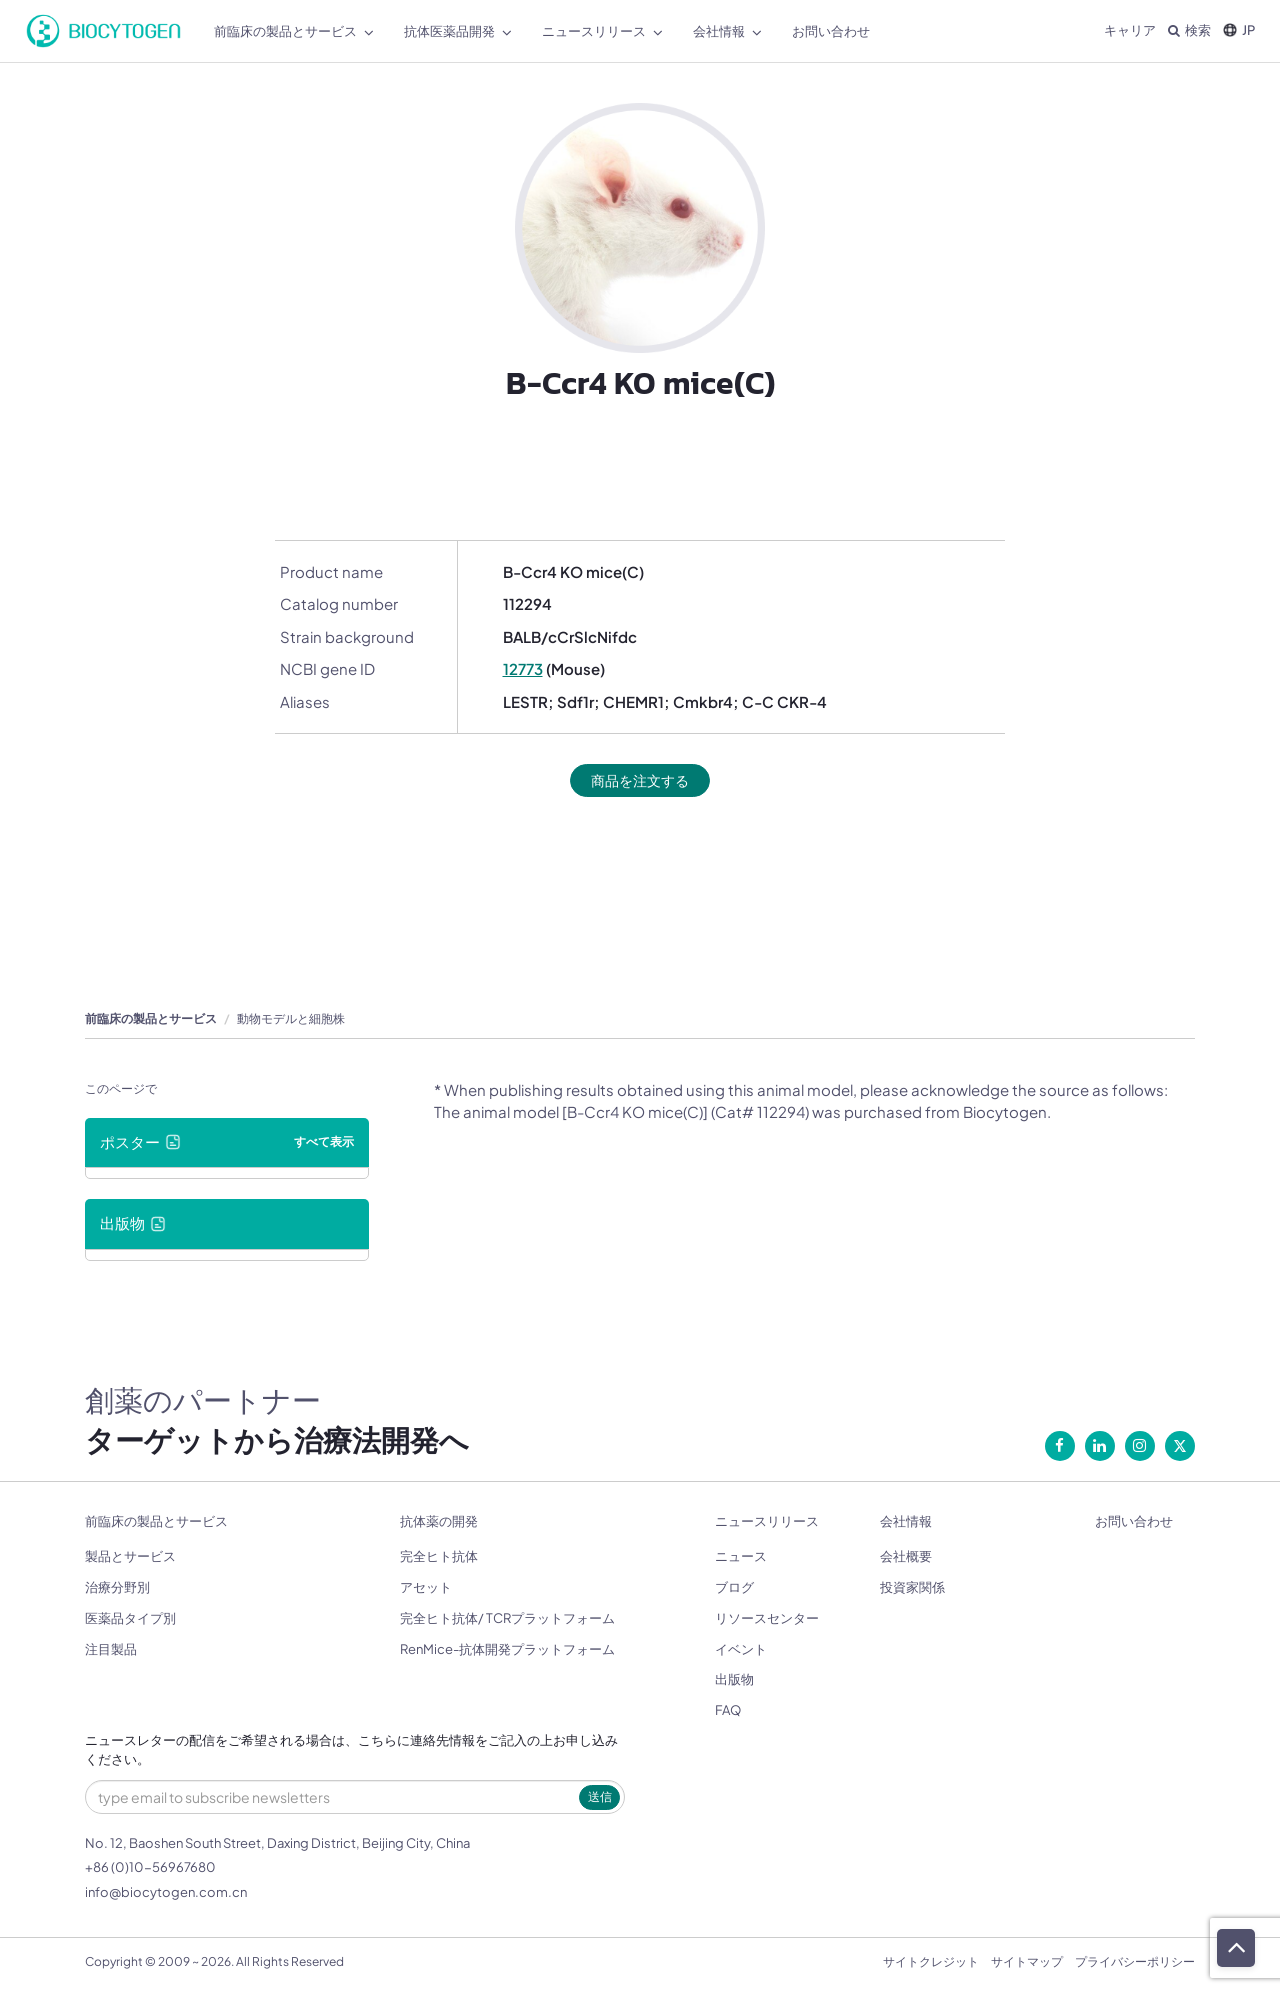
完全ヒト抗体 (439, 1557)
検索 (1189, 30)
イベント (741, 1650)
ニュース (741, 1557)
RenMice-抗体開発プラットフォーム (507, 1650)
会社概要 (906, 1557)
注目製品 (111, 1650)
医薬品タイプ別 (130, 1619)
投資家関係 (912, 1588)
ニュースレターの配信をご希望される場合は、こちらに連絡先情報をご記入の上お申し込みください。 (351, 1751)
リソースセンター (767, 1619)
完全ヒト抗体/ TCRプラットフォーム (507, 1619)
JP (1239, 30)
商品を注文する (640, 780)
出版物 (734, 1680)
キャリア (1130, 30)
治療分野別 (117, 1588)
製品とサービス (130, 1557)
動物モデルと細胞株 (291, 1019)
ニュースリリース (767, 1522)
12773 (523, 668)
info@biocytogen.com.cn (166, 1893)
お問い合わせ (1134, 1522)
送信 (600, 1797)
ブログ (734, 1588)
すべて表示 (324, 1142)
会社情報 (906, 1522)
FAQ (728, 1711)
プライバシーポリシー (1135, 1962)
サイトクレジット (931, 1962)
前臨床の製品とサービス (151, 1019)
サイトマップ (1027, 1962)
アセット (426, 1588)
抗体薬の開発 (439, 1522)
